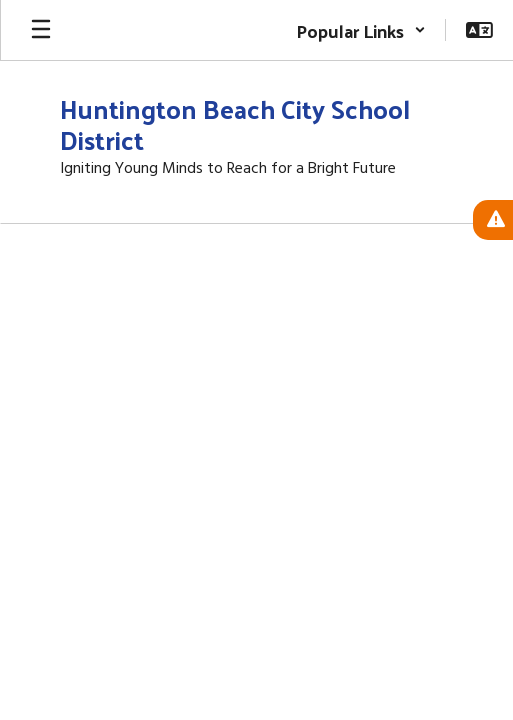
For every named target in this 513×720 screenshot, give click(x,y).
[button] (361, 30)
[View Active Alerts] (493, 220)
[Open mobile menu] (41, 30)
